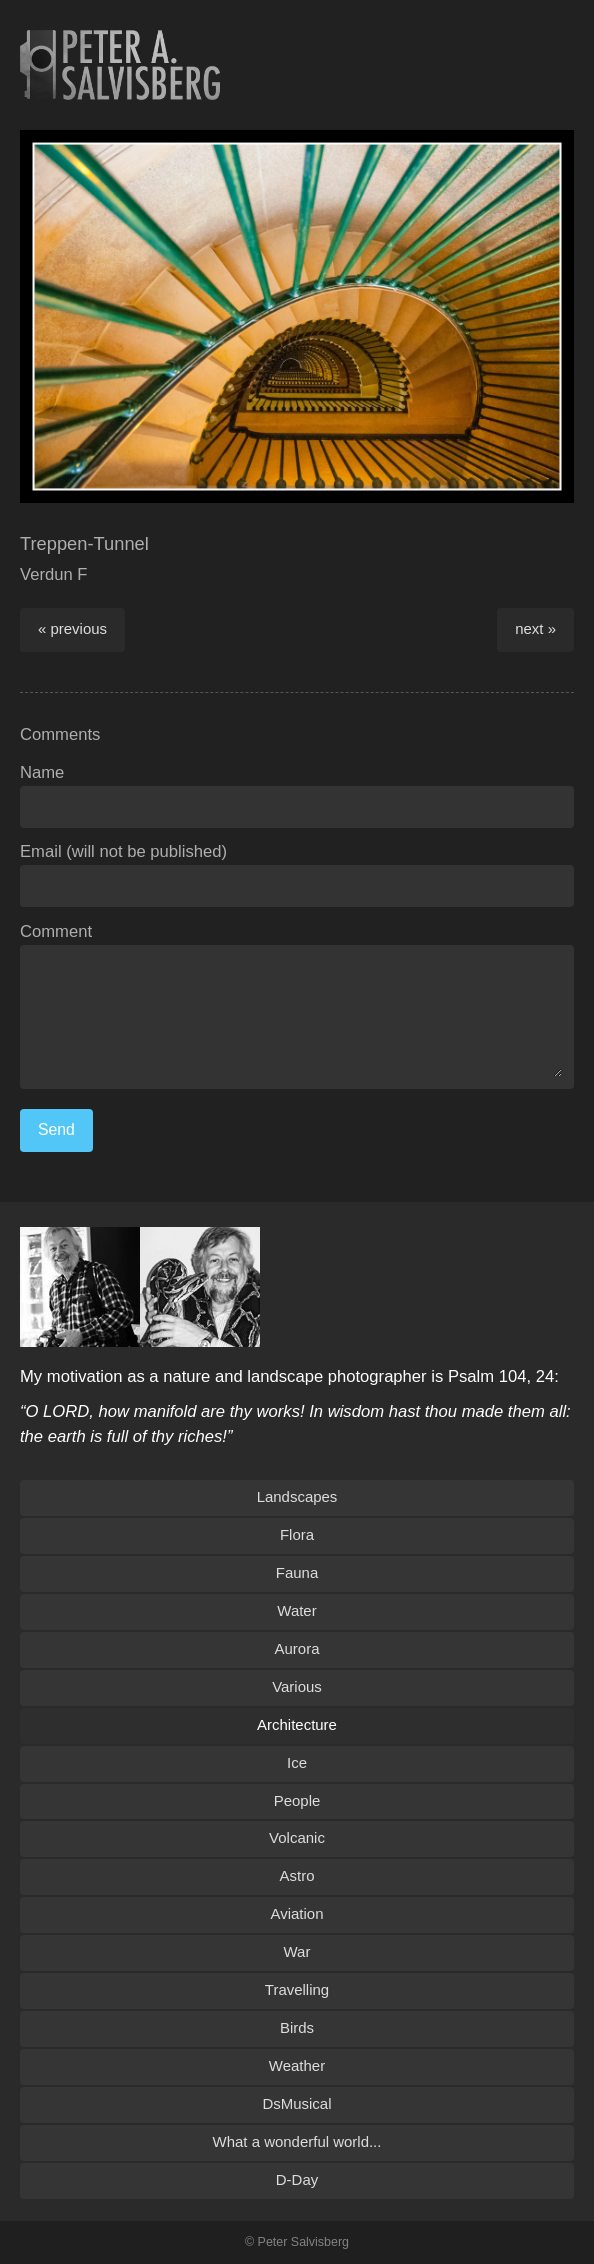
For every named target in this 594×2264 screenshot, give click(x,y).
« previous (72, 628)
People (297, 1800)
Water (296, 1610)
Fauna (297, 1572)
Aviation (297, 1913)
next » (535, 628)
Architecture (297, 1724)
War (297, 1951)
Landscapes (297, 1496)
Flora (297, 1534)
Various (297, 1686)
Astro (297, 1875)
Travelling (297, 1989)
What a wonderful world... (297, 2141)
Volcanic (297, 1837)
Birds (297, 2027)
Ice (297, 1762)
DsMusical (296, 2103)
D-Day (297, 2179)
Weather (297, 2065)
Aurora (297, 1648)
